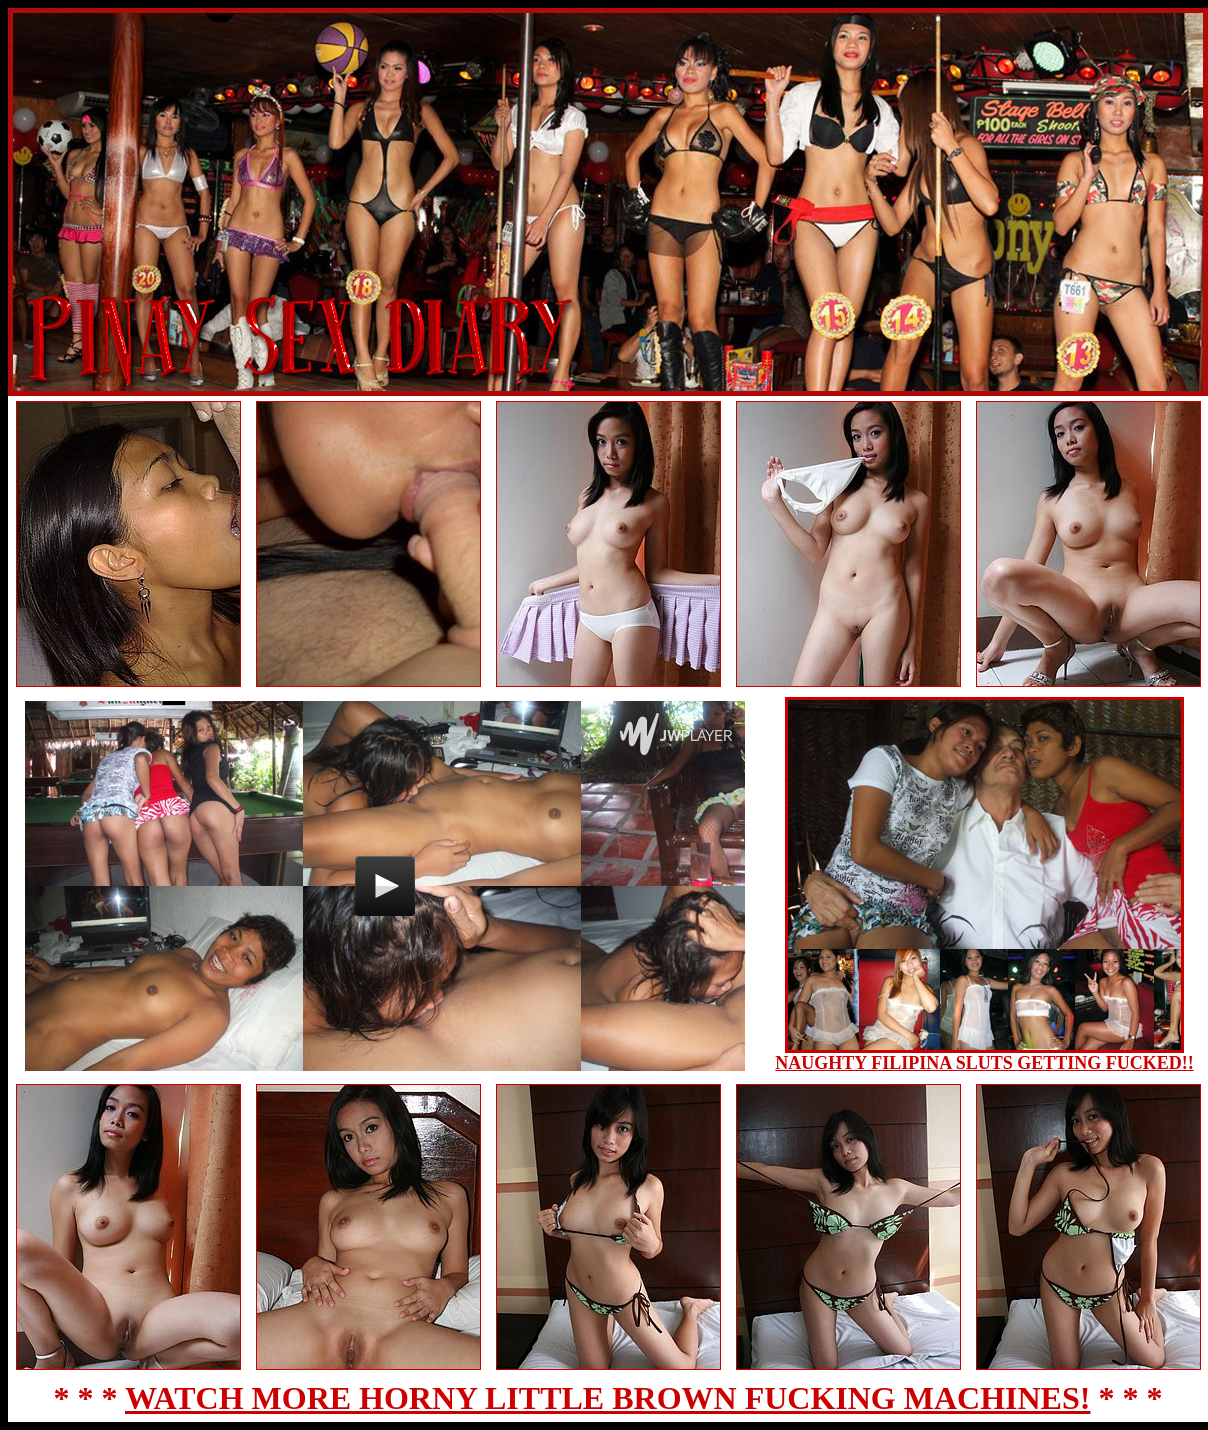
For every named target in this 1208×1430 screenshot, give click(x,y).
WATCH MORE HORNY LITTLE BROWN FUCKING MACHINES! (607, 1398)
